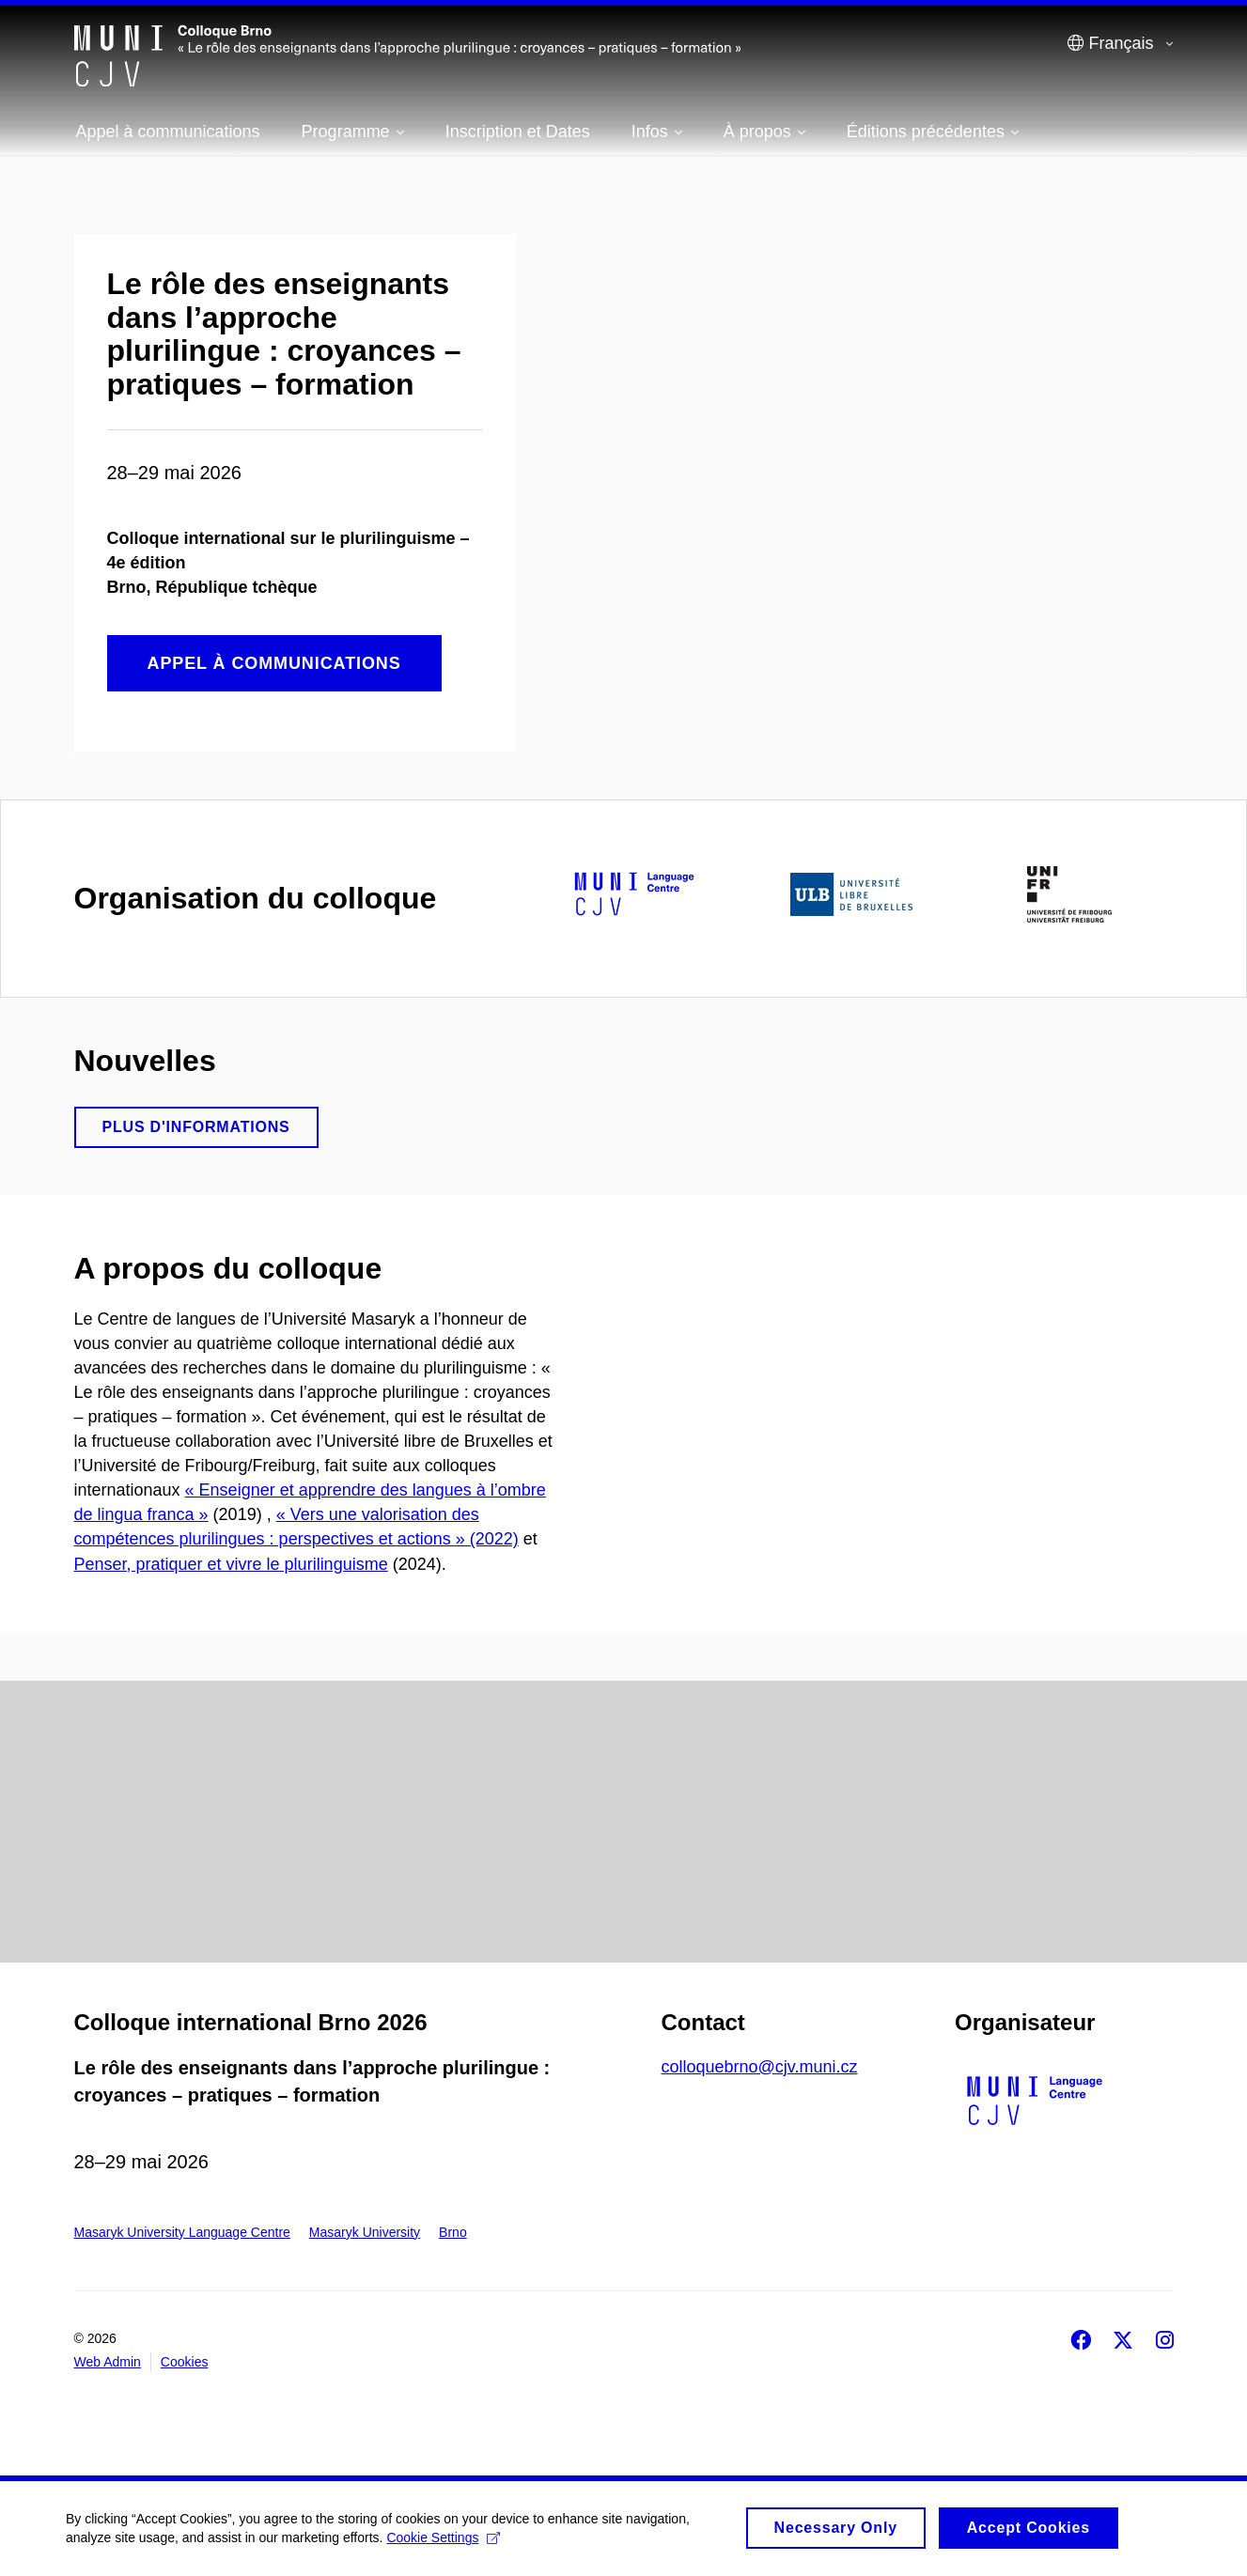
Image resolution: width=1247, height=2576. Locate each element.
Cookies (185, 2361)
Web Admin (107, 2361)
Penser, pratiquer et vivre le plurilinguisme (231, 1564)
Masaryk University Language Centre (182, 2232)
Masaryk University (364, 2232)
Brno (453, 2232)
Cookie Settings (443, 2545)
